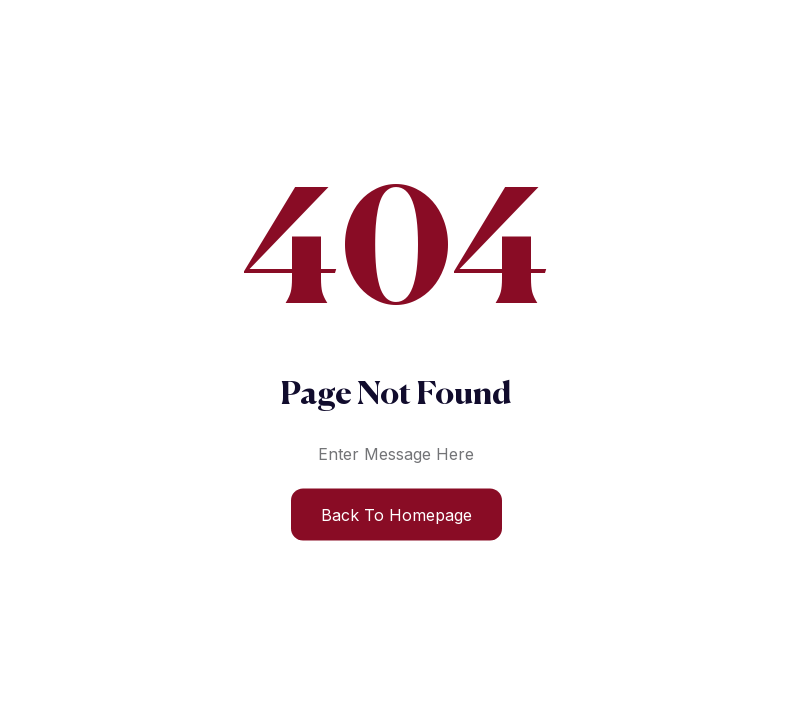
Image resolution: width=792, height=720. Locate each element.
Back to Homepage (396, 514)
